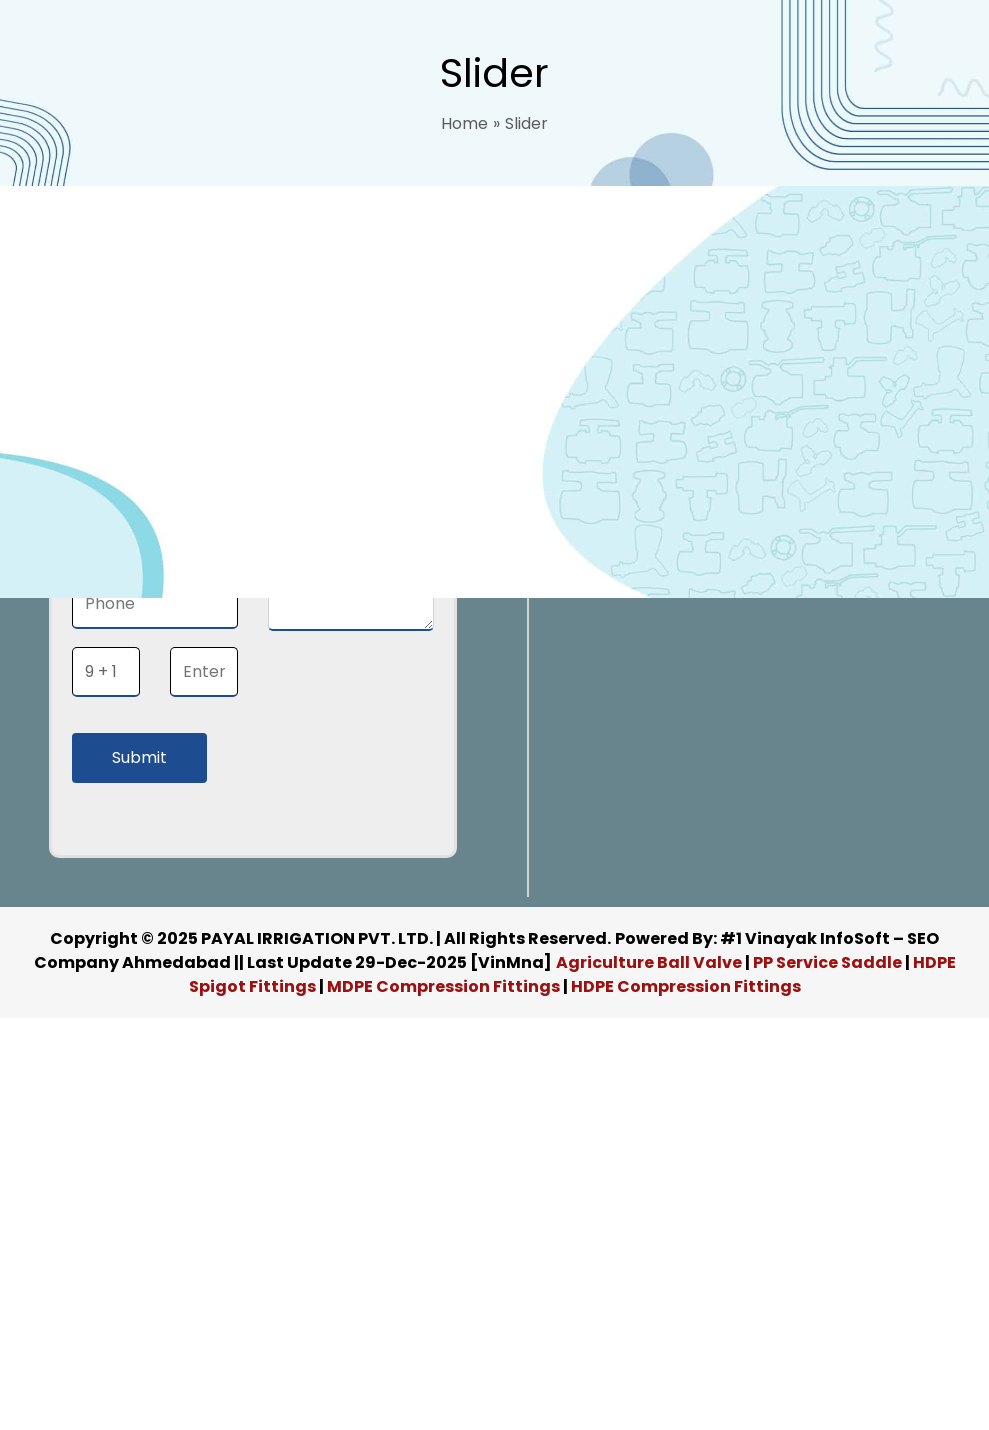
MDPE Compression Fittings (443, 986)
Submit (139, 757)
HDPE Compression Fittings (686, 986)
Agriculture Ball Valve (650, 962)
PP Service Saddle (827, 962)
